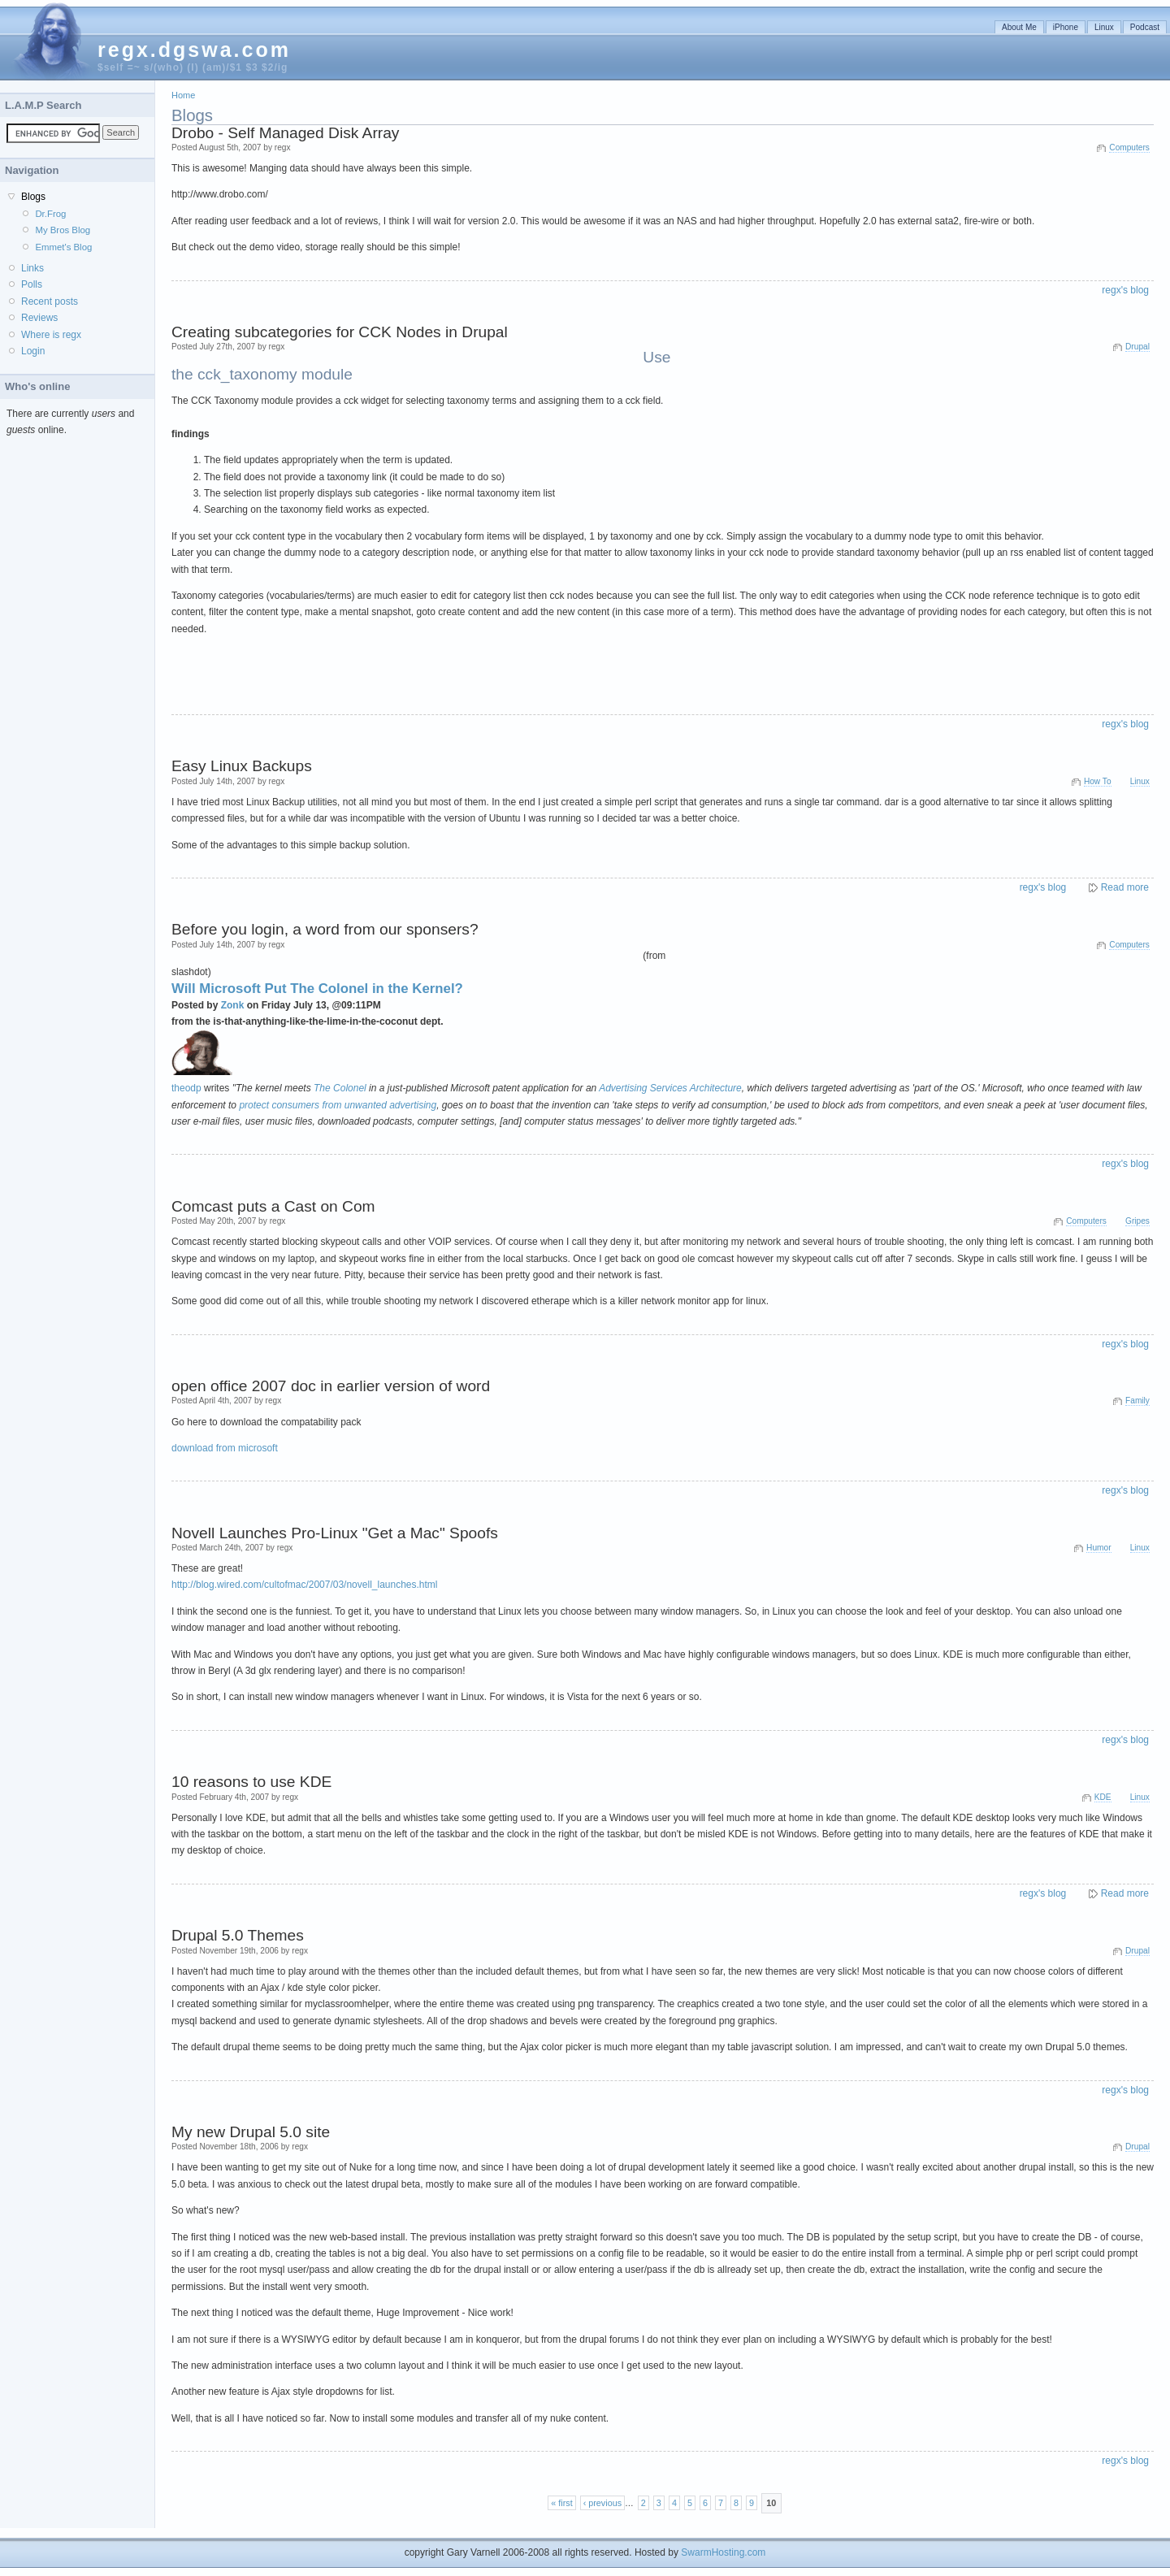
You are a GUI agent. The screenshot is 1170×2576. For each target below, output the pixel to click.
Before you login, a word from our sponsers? (325, 929)
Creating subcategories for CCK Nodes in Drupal (339, 331)
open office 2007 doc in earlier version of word (330, 1385)
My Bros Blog (62, 230)
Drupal (1137, 346)
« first (561, 2503)
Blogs (33, 196)
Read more (1125, 887)
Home (183, 95)
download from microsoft (224, 1448)
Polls (31, 284)
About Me (1019, 27)
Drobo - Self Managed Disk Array (285, 132)
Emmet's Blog (63, 247)
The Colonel (340, 1088)
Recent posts (49, 301)
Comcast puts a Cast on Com (273, 1206)
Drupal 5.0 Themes (237, 1935)
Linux (1104, 27)
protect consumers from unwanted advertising (337, 1105)
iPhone (1065, 27)
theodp (186, 1088)
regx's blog (1125, 290)
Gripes (1137, 1220)
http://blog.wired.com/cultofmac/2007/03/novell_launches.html (304, 1584)
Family (1137, 1400)
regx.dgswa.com (194, 49)
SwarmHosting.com (723, 2552)
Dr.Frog (50, 214)
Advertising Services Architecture (670, 1088)
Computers (1129, 147)
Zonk (233, 1005)
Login (33, 351)
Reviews (39, 317)
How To (1098, 781)
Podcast (1144, 27)
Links (32, 268)
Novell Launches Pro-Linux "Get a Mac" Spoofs (334, 1533)
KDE (1103, 1797)
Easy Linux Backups (241, 765)
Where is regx (51, 334)
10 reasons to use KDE (251, 1781)
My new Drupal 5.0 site (250, 2131)
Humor (1098, 1547)
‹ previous (602, 2503)
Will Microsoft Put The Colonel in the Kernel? (317, 988)
